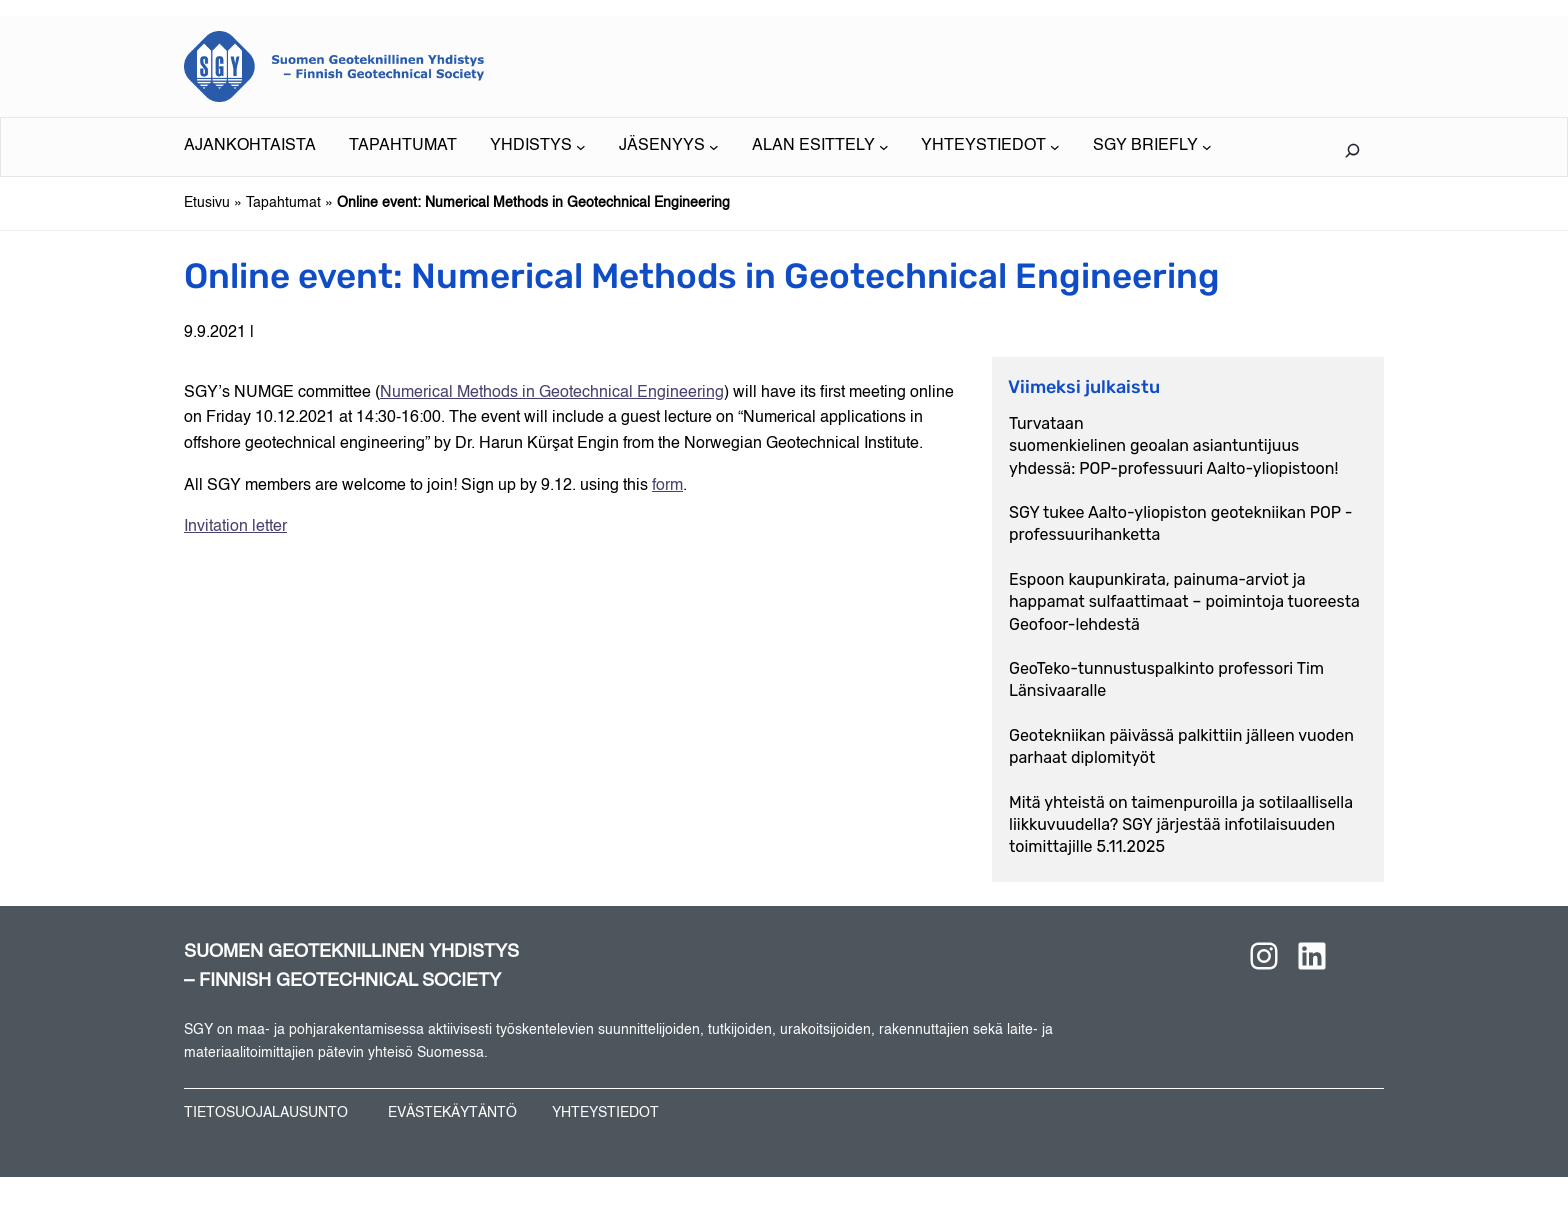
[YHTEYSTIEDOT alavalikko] (990, 147)
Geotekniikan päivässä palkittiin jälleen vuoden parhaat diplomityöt (1181, 746)
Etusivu (207, 203)
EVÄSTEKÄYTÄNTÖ (452, 1113)
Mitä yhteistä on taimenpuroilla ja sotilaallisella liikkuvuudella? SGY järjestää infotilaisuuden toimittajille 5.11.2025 (1181, 825)
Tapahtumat (283, 203)
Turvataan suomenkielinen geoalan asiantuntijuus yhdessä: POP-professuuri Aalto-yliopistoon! (1173, 446)
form (667, 486)
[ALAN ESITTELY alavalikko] (820, 147)
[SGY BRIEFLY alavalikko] (1152, 147)
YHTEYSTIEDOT (605, 1113)
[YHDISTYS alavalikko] (538, 147)
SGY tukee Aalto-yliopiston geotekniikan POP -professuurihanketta (1180, 523)
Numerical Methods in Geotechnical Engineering (552, 393)
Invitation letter (235, 527)
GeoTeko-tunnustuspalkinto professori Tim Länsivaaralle (1166, 679)
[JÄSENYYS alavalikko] (669, 147)
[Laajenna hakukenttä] (1352, 150)
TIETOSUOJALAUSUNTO (266, 1113)
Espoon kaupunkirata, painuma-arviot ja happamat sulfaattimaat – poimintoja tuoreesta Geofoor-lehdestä (1184, 602)
